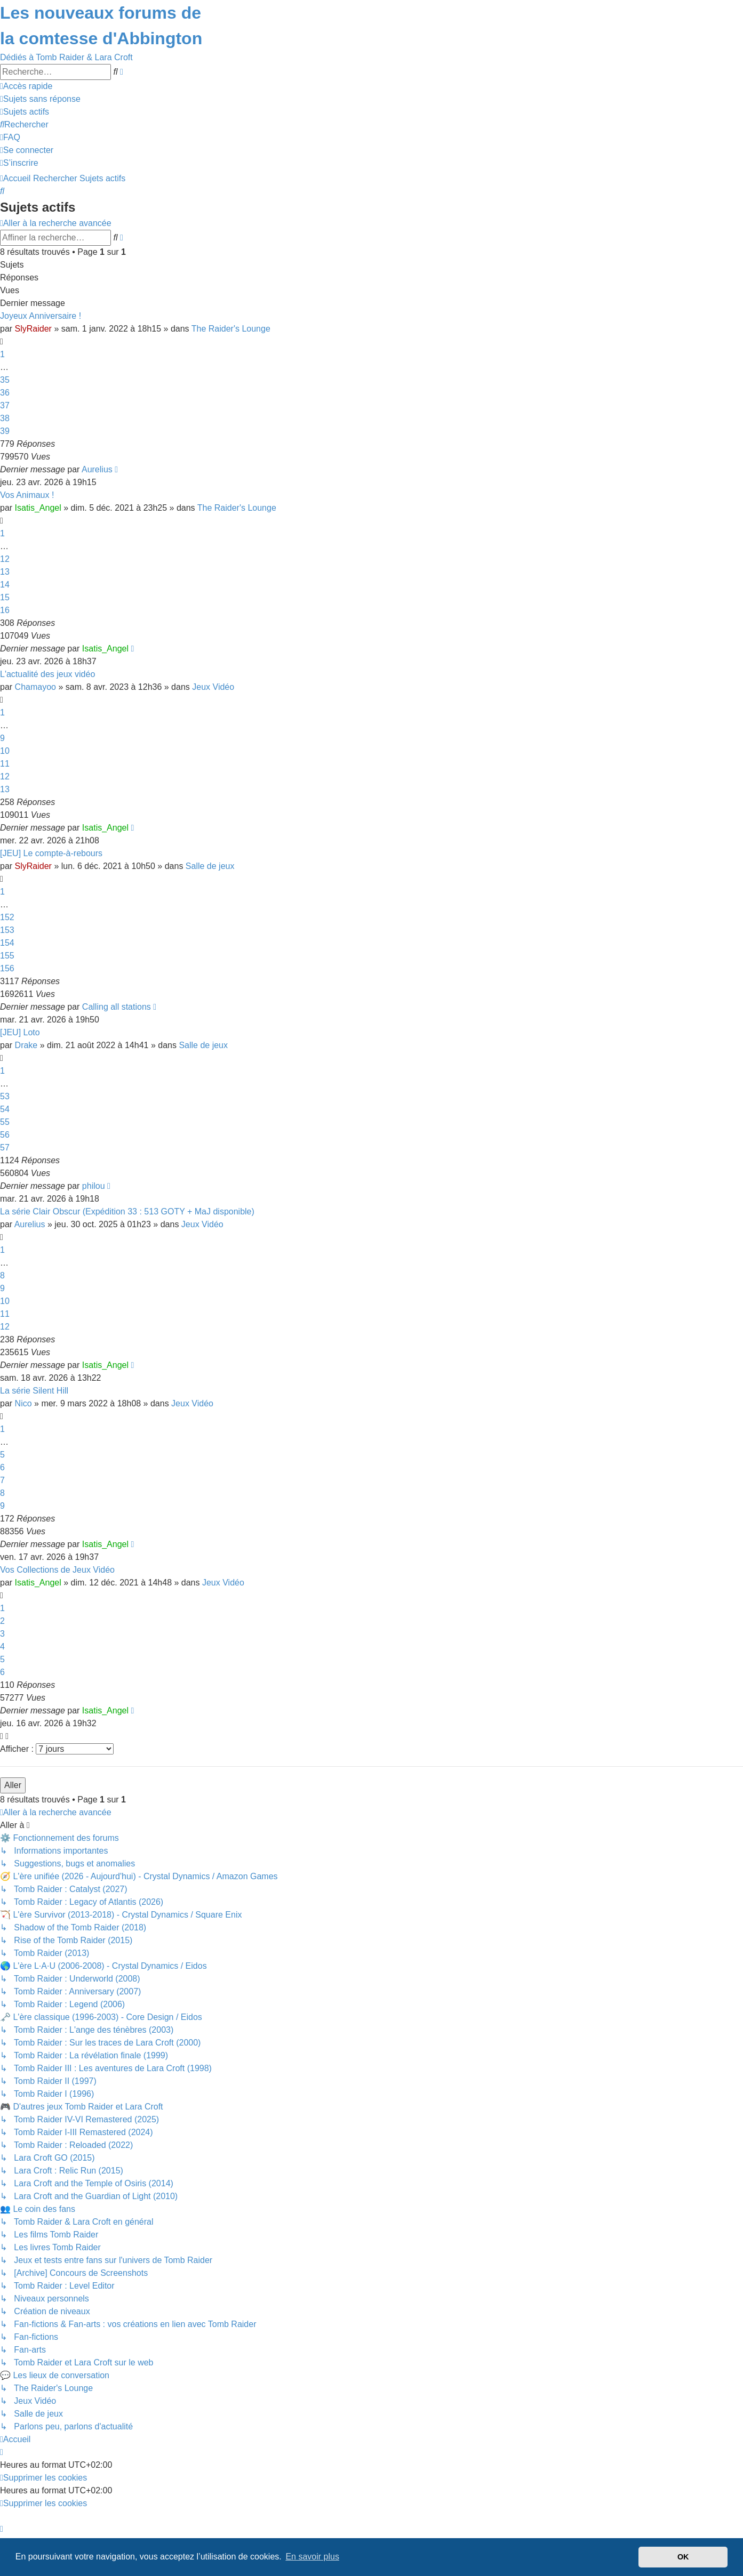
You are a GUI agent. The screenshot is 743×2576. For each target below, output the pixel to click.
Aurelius (97, 469)
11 (5, 763)
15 (5, 597)
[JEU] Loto (20, 1032)
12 (5, 559)
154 (7, 942)
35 (5, 379)
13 (5, 571)
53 (5, 1096)
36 (5, 392)
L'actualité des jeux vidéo (47, 674)
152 (7, 917)
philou (93, 1185)
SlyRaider (33, 328)
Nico (23, 1403)
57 (5, 1147)
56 (5, 1134)
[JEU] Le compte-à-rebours (51, 853)
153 (7, 930)
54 (5, 1109)
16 (5, 610)
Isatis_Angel (38, 507)
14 (5, 584)
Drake (26, 1045)
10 (5, 750)
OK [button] (683, 2557)
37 (5, 405)
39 (5, 431)
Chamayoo (35, 686)
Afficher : (57, 1748)
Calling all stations (116, 1006)
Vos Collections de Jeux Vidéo (57, 1569)
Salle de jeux (210, 866)
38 (5, 418)
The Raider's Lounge (230, 328)
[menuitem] (40, 98)
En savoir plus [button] (312, 2556)
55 (5, 1121)
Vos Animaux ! (27, 495)
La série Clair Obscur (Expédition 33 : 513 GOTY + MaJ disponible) (127, 1211)
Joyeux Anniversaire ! (40, 315)
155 (7, 955)
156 (7, 968)
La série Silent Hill (34, 1390)
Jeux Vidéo (213, 686)
